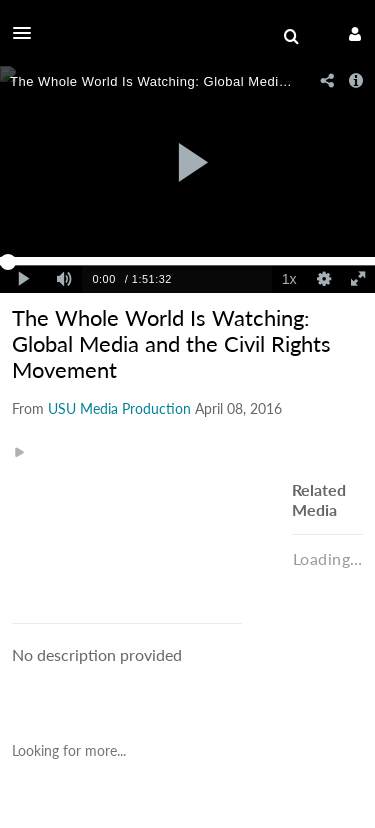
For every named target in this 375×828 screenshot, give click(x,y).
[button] (28, 33)
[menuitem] (291, 37)
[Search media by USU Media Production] (119, 408)
